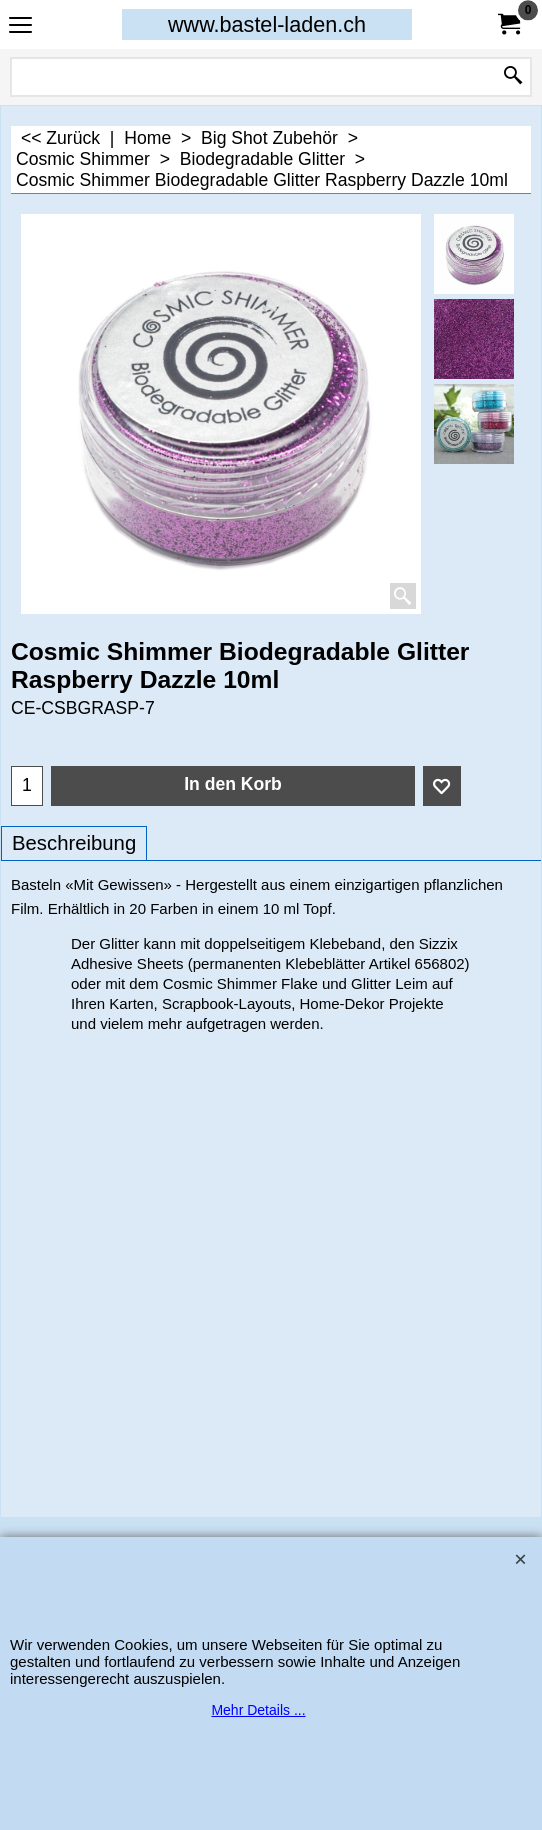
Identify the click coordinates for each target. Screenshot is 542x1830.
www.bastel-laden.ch (267, 24)
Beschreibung (74, 843)
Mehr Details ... (258, 1710)
